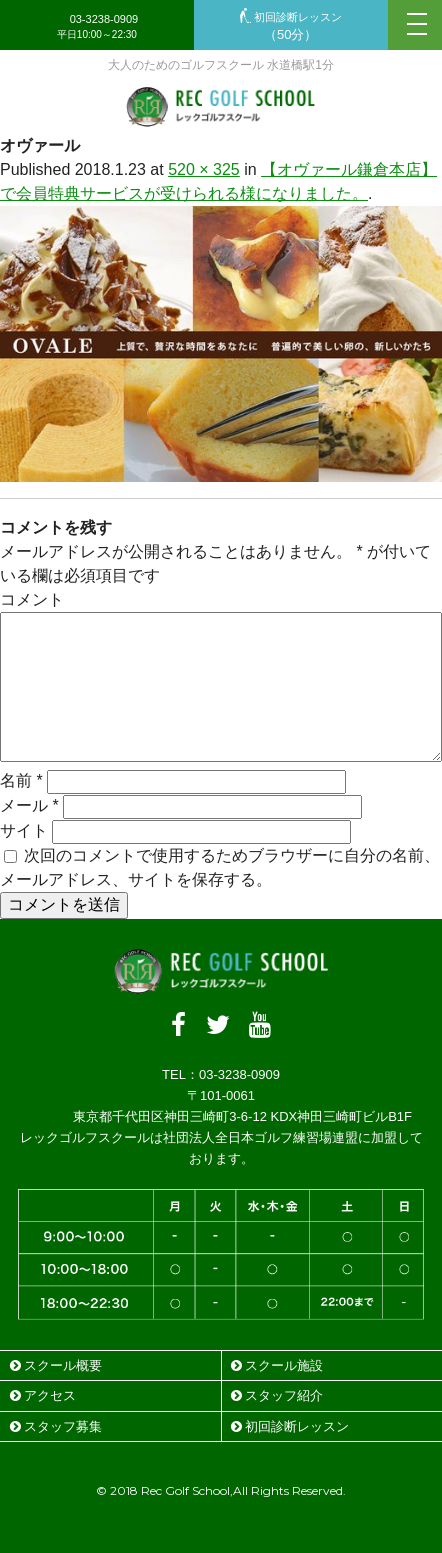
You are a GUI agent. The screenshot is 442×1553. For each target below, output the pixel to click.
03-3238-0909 (97, 26)
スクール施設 (277, 1365)
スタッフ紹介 (277, 1395)
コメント (32, 599)
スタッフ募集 (56, 1426)
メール (29, 805)
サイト (24, 830)
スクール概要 (56, 1365)
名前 (21, 780)
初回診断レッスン (291, 26)
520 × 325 (204, 169)
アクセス (43, 1395)
